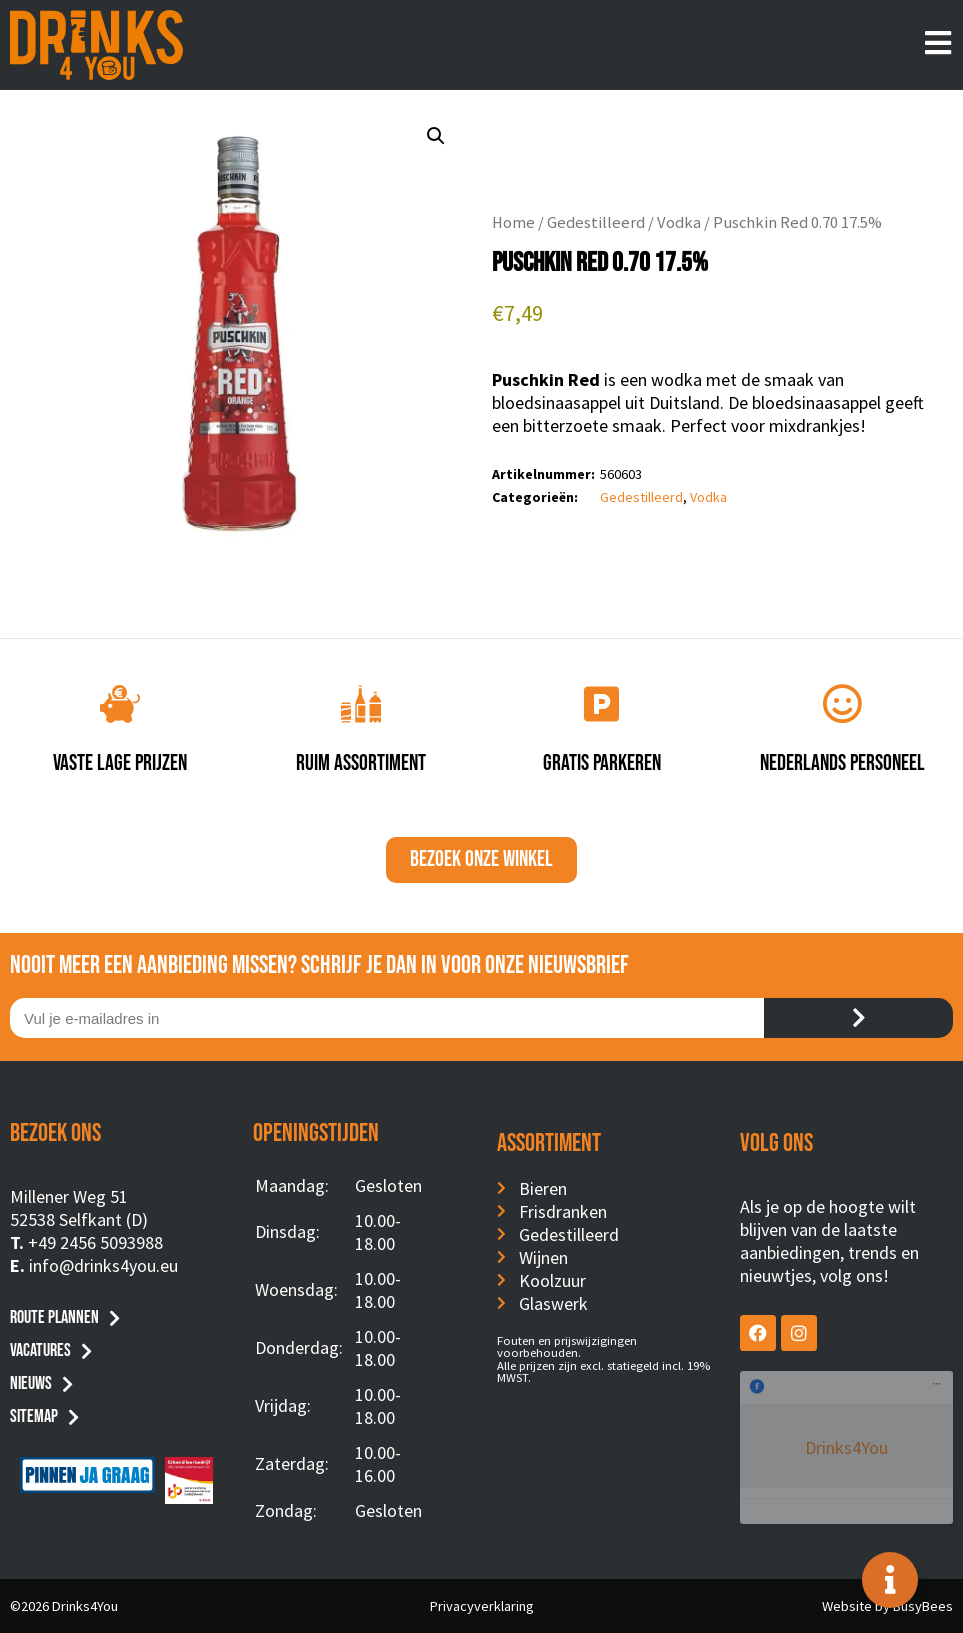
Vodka (679, 222)
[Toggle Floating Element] (890, 1580)
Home (513, 222)
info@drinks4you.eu (103, 1265)
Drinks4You (821, 1400)
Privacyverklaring (482, 1606)
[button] (436, 136)
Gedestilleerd (596, 222)
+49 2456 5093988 (95, 1242)
